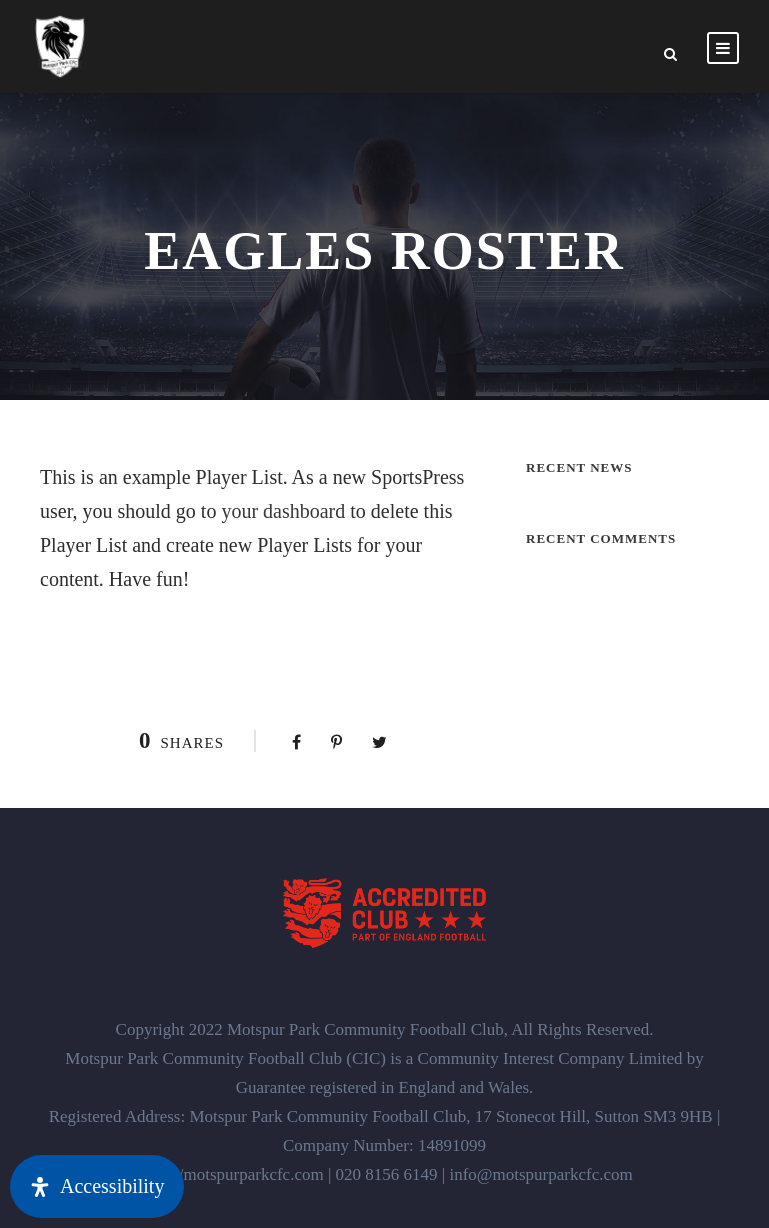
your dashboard (283, 511)
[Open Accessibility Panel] (97, 1186)
